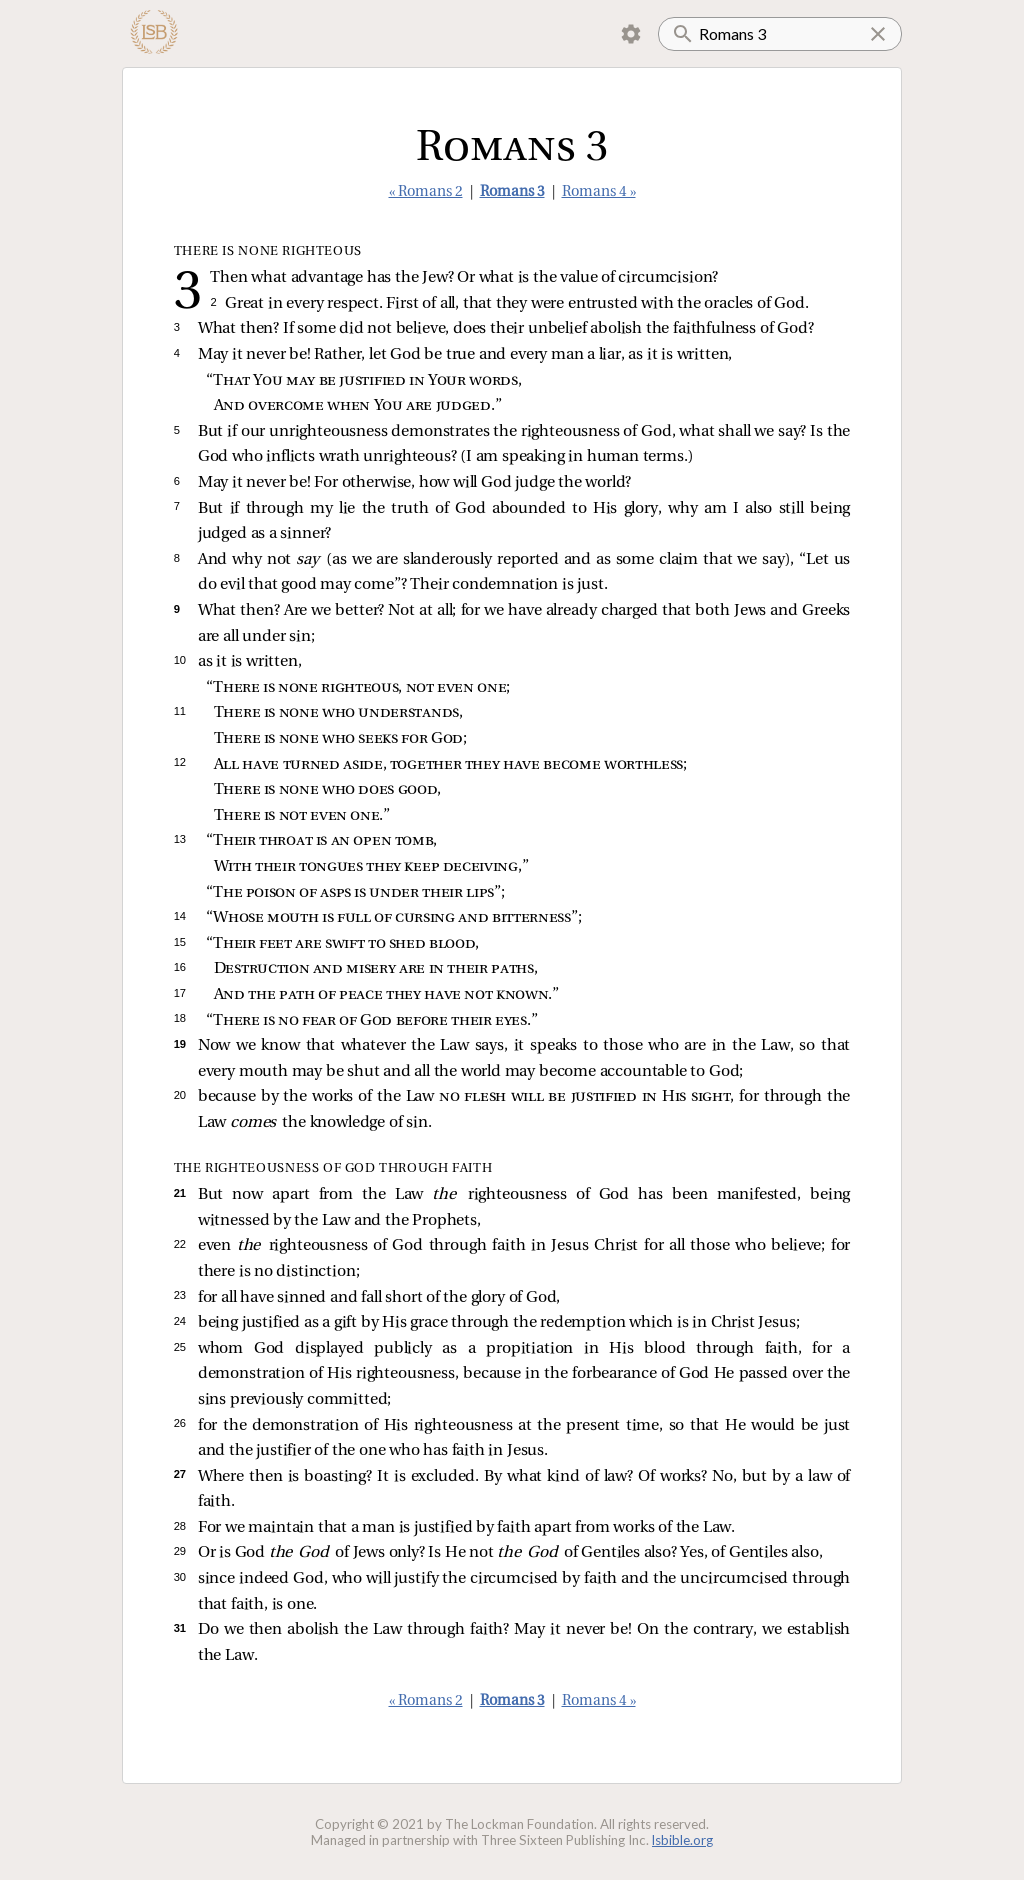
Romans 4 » (599, 192)
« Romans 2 (426, 192)
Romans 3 (512, 192)
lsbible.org (682, 1840)
